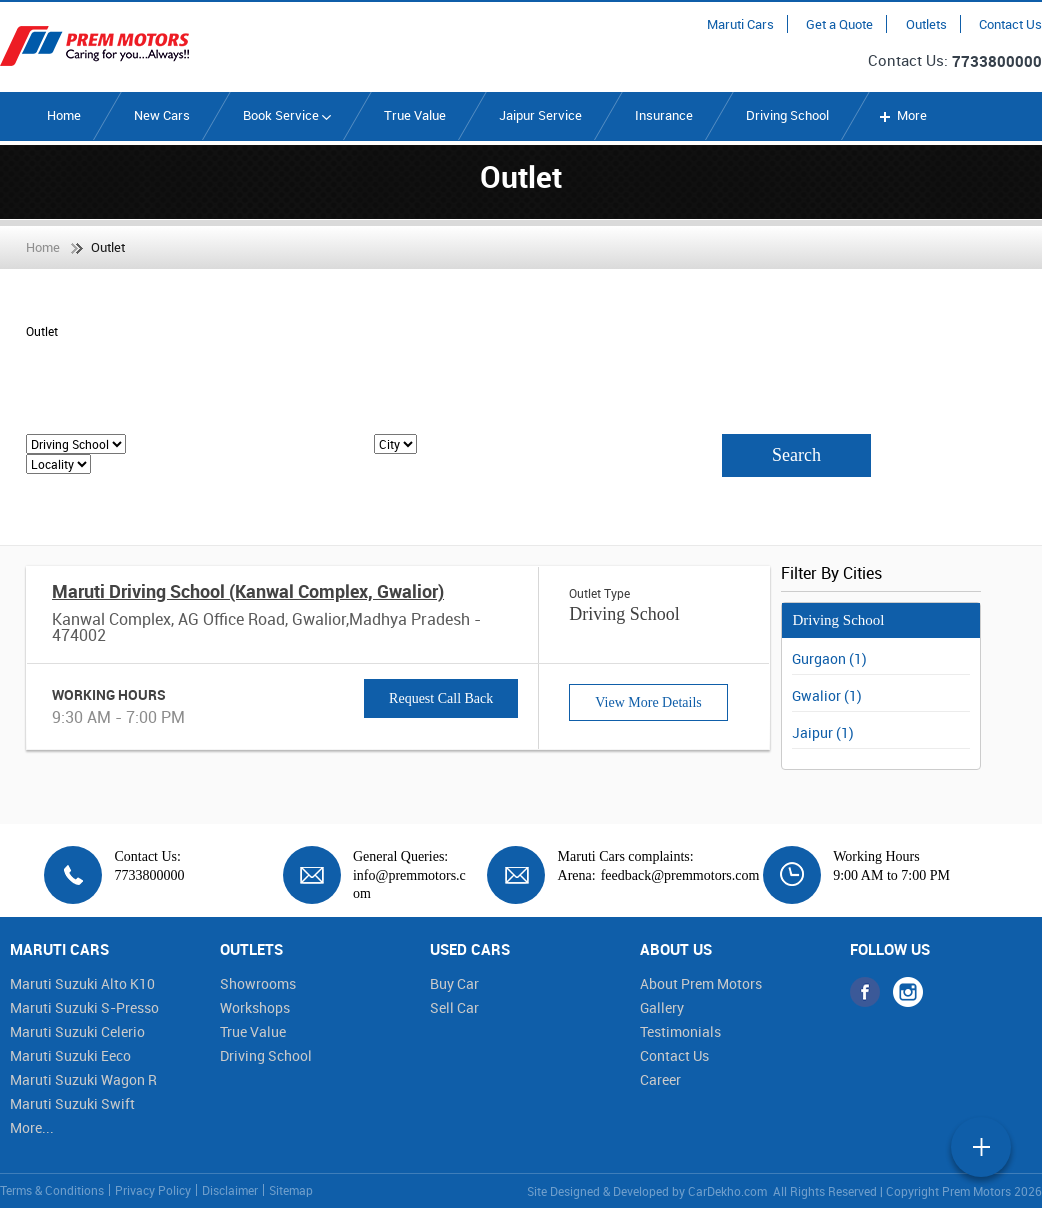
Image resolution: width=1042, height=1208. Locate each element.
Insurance (664, 115)
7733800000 (997, 61)
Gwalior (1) (827, 695)
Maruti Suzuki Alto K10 (82, 983)
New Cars (162, 115)
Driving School (787, 115)
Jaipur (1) (823, 732)
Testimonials (680, 1031)
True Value (415, 115)
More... (32, 1127)
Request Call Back (441, 698)
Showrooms (258, 983)
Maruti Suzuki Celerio (77, 1031)
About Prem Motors (701, 983)
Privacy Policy (153, 1190)
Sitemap (291, 1190)
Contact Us (1010, 24)
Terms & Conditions (52, 1190)
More (901, 115)
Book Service (287, 115)
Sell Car (454, 1007)
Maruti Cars (740, 24)
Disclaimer (230, 1190)
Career (660, 1079)
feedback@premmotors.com (680, 875)
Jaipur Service (540, 115)
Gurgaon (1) (829, 658)
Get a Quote (839, 24)
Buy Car (454, 983)
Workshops (255, 1007)
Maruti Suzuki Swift (72, 1103)
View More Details (648, 702)
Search (796, 455)
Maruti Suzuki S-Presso (84, 1007)
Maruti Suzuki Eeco (70, 1055)
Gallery (662, 1007)
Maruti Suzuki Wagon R (83, 1079)
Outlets (926, 24)
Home (64, 115)
